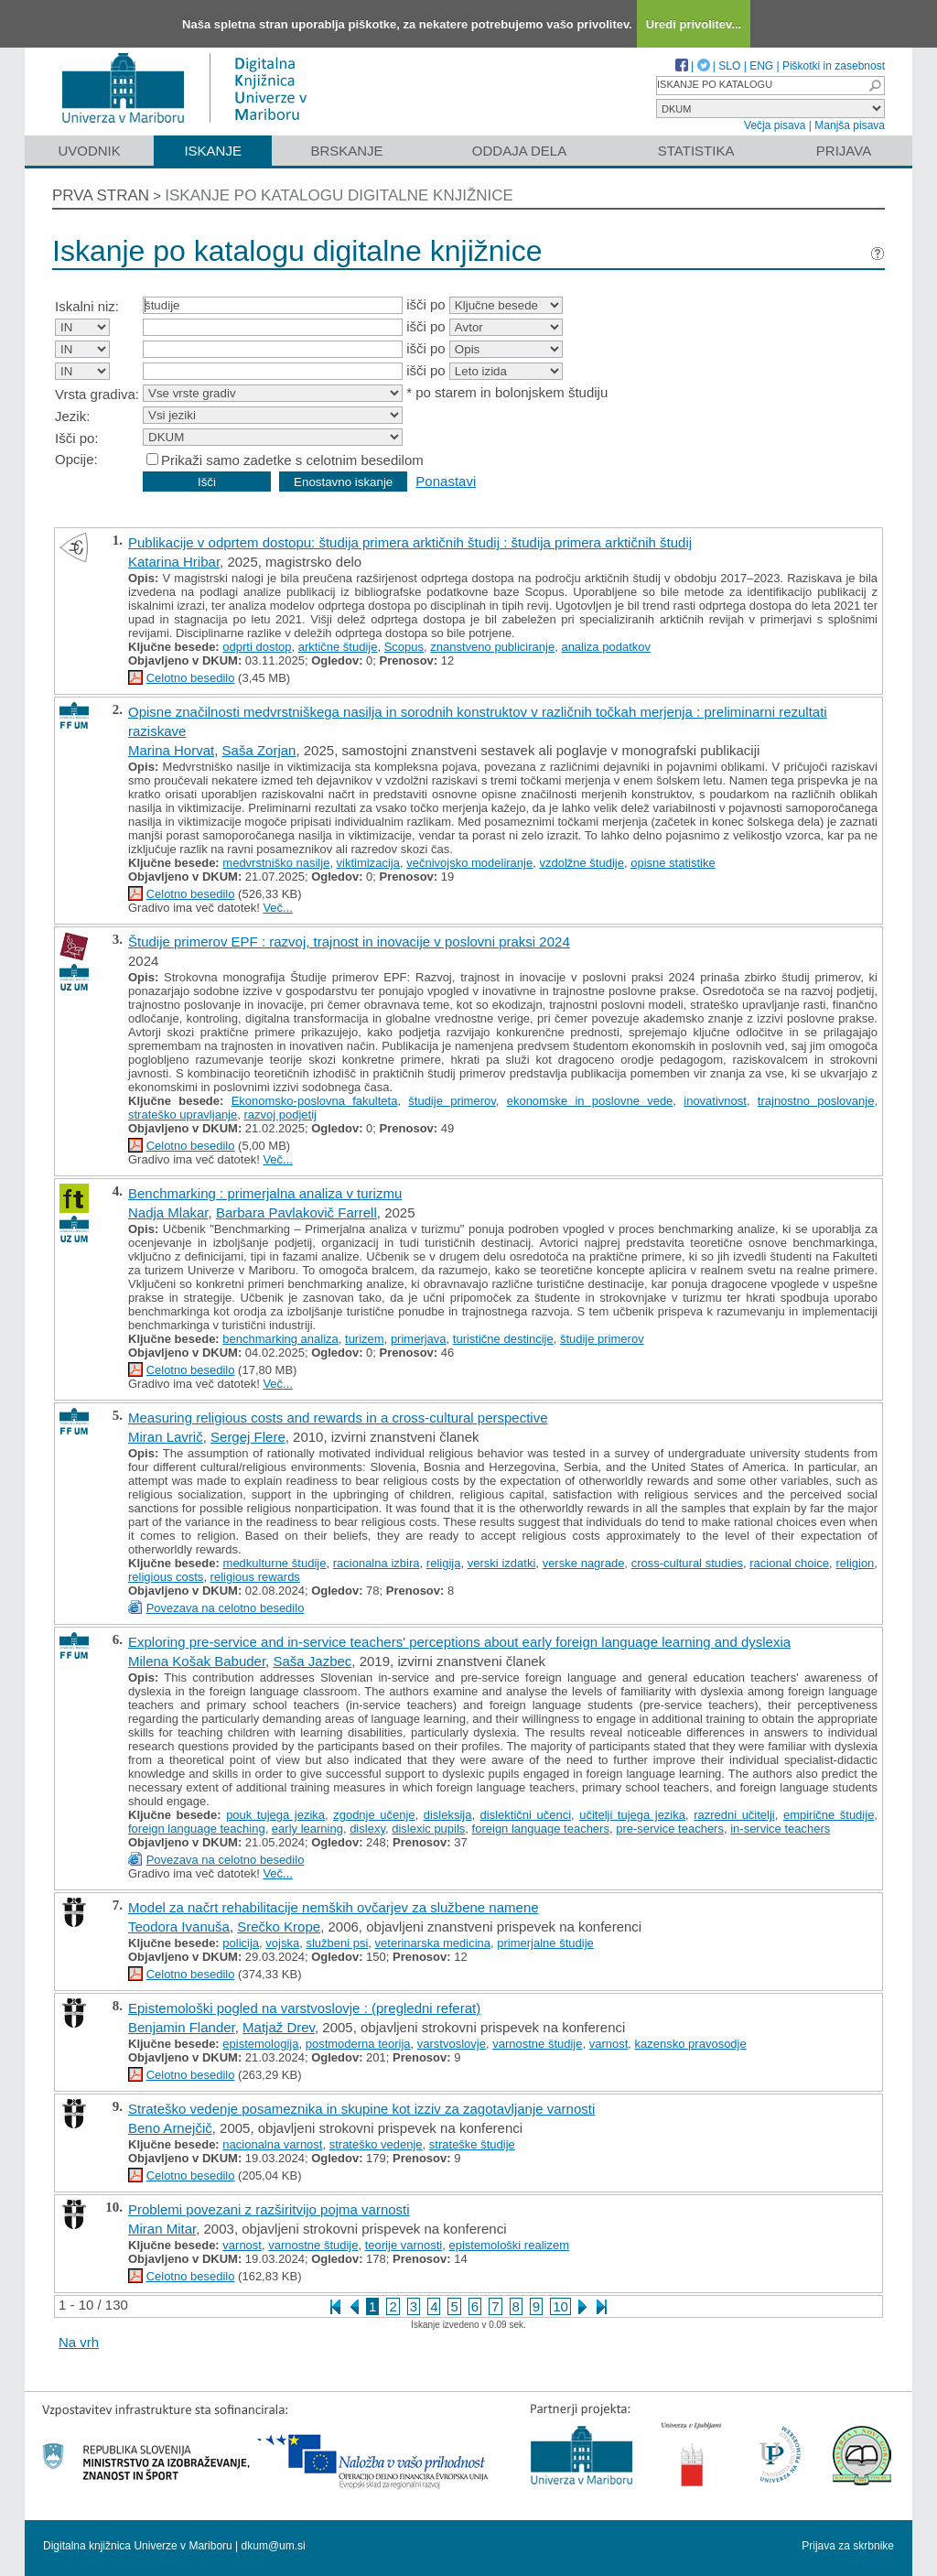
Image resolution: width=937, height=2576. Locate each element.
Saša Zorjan (259, 750)
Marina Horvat (171, 750)
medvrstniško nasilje (275, 863)
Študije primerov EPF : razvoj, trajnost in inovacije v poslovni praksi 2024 (349, 941)
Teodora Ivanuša (179, 1926)
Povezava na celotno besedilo (225, 1608)
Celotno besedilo (190, 678)
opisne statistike (673, 863)
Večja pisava (774, 125)
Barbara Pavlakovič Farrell (296, 1212)
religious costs (165, 1577)
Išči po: (77, 438)
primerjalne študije (545, 1943)
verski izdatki (502, 1563)
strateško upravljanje (182, 1114)
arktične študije (338, 647)
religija (443, 1563)
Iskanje (213, 150)
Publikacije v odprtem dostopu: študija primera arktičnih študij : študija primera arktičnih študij (410, 542)
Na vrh (79, 2342)
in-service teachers (780, 1828)
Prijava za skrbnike (848, 2545)
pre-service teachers (670, 1828)
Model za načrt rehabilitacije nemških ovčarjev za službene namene (333, 1907)
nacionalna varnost (272, 2144)
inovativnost (715, 1101)
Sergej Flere (247, 1437)
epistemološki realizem (509, 2245)
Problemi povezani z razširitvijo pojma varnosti (269, 2209)
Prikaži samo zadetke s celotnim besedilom (292, 460)
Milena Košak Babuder (196, 1661)
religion (854, 1563)
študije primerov (451, 1101)
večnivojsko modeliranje (469, 863)
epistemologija (260, 2044)
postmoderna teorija (358, 2044)
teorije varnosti (404, 2245)
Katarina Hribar (174, 561)
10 (560, 2306)
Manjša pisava (849, 125)
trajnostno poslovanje (816, 1101)
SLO (729, 66)
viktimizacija (368, 863)
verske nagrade (584, 1563)
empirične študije (828, 1815)
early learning (307, 1828)
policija (240, 1943)
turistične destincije (503, 1339)
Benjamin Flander (181, 2027)
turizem (364, 1339)
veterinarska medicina (432, 1943)
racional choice (789, 1563)
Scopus (404, 647)
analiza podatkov (606, 647)
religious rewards (255, 1577)
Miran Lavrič (165, 1437)
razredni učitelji (734, 1815)
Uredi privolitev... (694, 24)
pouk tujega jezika (275, 1815)
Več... (278, 908)
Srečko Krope (278, 1926)
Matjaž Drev (278, 2027)
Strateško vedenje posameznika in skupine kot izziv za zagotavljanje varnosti (361, 2108)
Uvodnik (89, 150)
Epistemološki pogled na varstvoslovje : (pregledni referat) (304, 2008)
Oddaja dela (519, 150)
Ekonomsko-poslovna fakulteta (315, 1101)
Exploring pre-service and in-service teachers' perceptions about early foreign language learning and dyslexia (459, 1642)
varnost (609, 2044)
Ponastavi (445, 481)
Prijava (843, 150)
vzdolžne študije (581, 863)
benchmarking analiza (280, 1339)
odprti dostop (256, 647)
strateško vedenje (376, 2144)
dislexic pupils (428, 1828)
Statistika (696, 150)
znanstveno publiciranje (492, 647)
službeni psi (337, 1943)
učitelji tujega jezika (632, 1815)
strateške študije (472, 2144)
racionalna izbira (376, 1563)
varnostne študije (537, 2044)
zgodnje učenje (374, 1815)
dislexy (367, 1828)
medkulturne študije (275, 1563)
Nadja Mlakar (168, 1212)
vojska (282, 1943)
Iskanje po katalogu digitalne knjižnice (339, 195)
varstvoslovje (451, 2044)
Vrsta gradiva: (97, 394)
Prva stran (100, 195)
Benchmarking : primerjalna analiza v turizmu (265, 1193)
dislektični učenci (525, 1815)
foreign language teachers (540, 1828)
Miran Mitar (162, 2228)
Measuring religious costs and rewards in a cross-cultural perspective (338, 1417)
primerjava (419, 1339)
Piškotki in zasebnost (833, 66)
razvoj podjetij (280, 1114)
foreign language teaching (196, 1828)
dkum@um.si (274, 2545)
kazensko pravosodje (691, 2044)
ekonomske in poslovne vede (590, 1101)
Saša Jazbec (312, 1661)
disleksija (448, 1815)
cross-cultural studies (687, 1563)
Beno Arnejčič (170, 2128)
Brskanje (346, 150)
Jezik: (72, 416)
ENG (761, 66)
